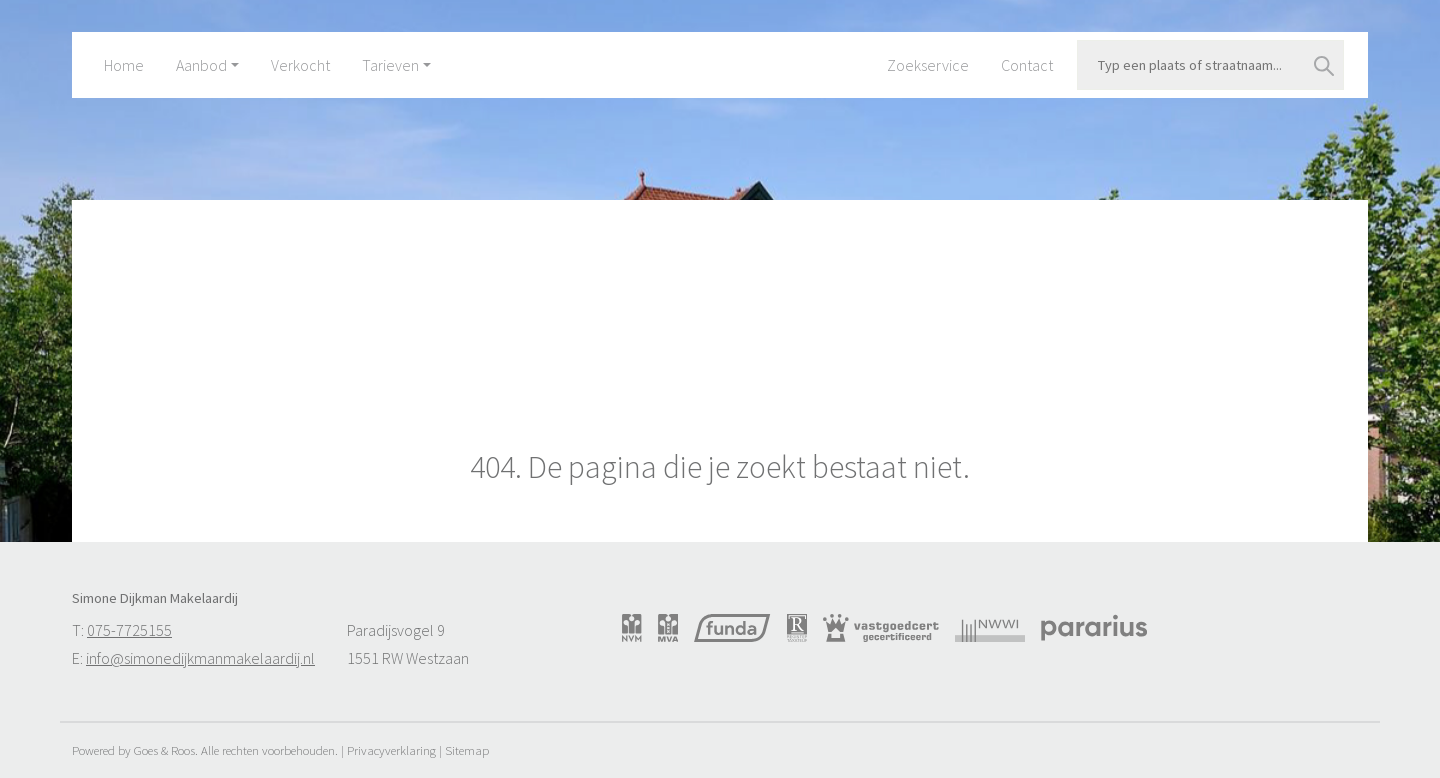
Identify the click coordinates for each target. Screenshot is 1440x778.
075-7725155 (129, 630)
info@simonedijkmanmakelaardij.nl (200, 658)
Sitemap (467, 750)
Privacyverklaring (391, 750)
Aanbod (201, 65)
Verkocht (300, 65)
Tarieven (390, 65)
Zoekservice (928, 65)
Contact (1027, 65)
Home (124, 65)
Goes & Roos (164, 750)
